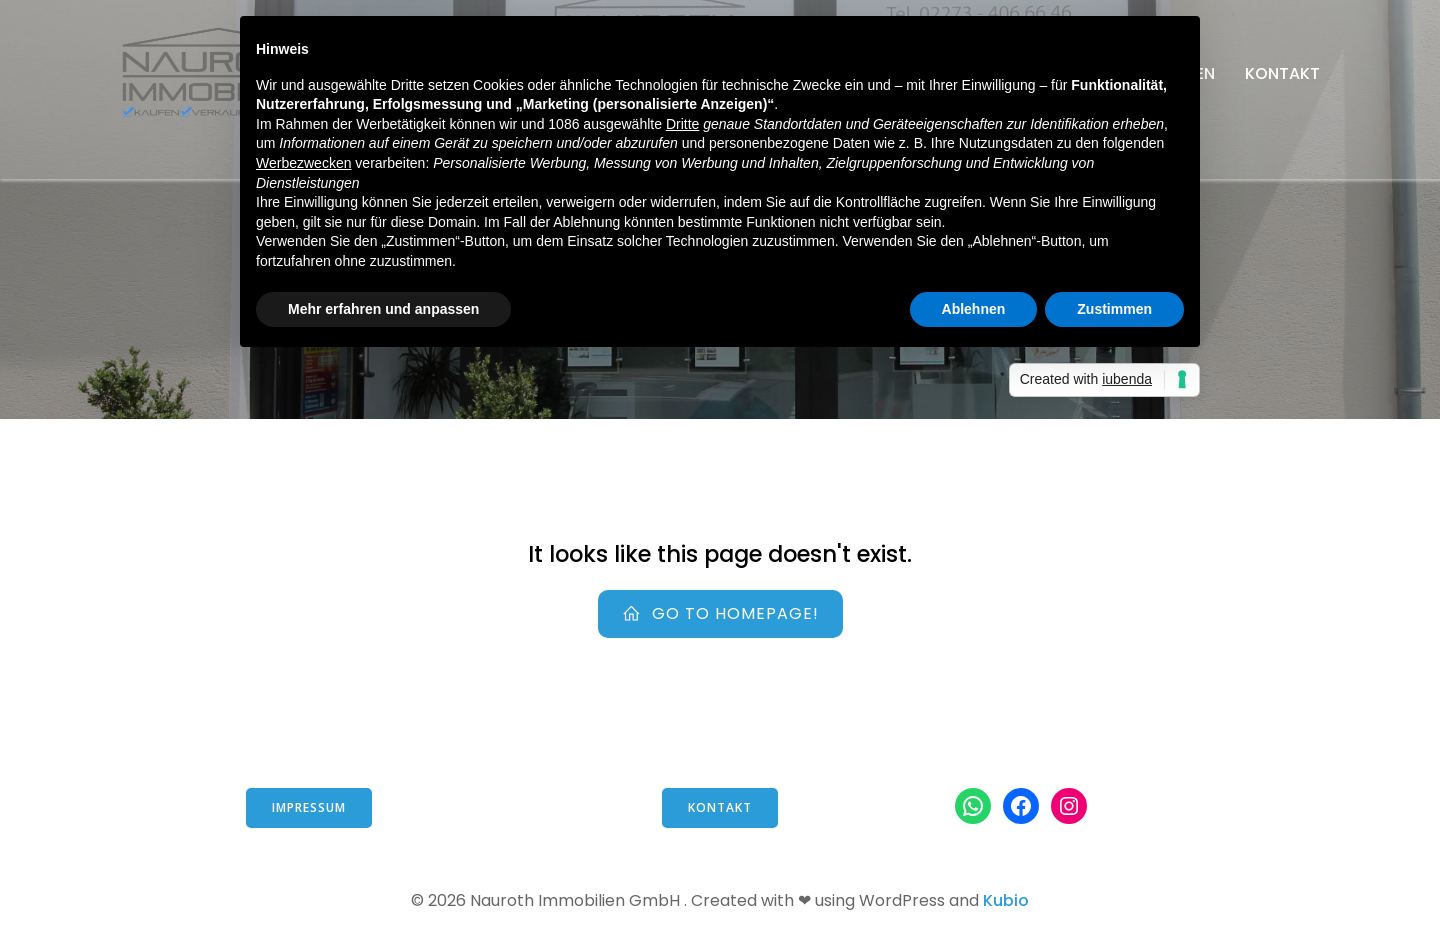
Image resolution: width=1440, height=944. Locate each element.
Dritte (682, 124)
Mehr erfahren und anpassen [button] (383, 309)
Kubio (1006, 900)
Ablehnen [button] (974, 309)
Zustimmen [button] (1114, 309)
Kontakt (1282, 73)
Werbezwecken (303, 163)
